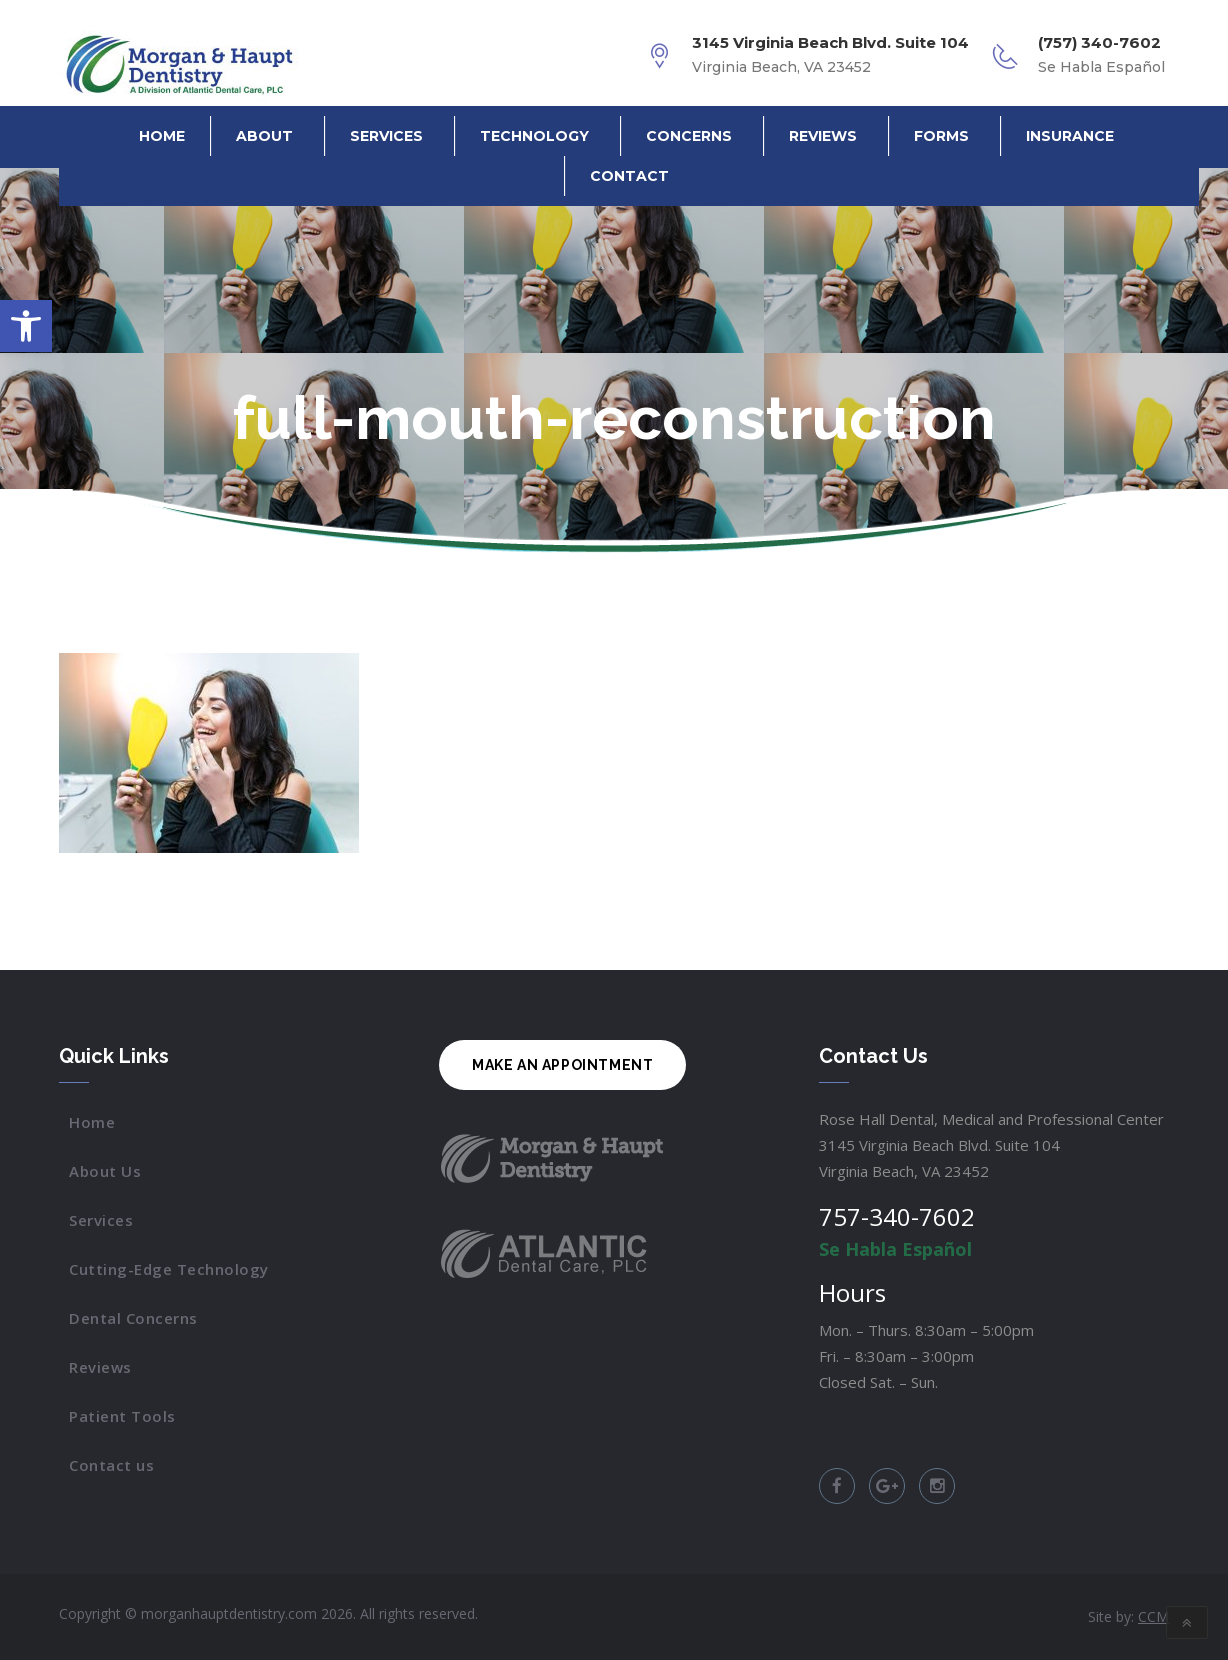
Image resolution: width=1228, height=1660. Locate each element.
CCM (1153, 1616)
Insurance (1070, 136)
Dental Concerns (133, 1318)
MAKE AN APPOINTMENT (562, 1065)
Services (386, 136)
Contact (629, 176)
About (264, 136)
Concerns (689, 136)
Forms (941, 136)
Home (162, 136)
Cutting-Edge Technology (169, 1269)
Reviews (823, 136)
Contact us (111, 1465)
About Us (105, 1171)
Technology (534, 136)
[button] (26, 326)
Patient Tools (122, 1416)
